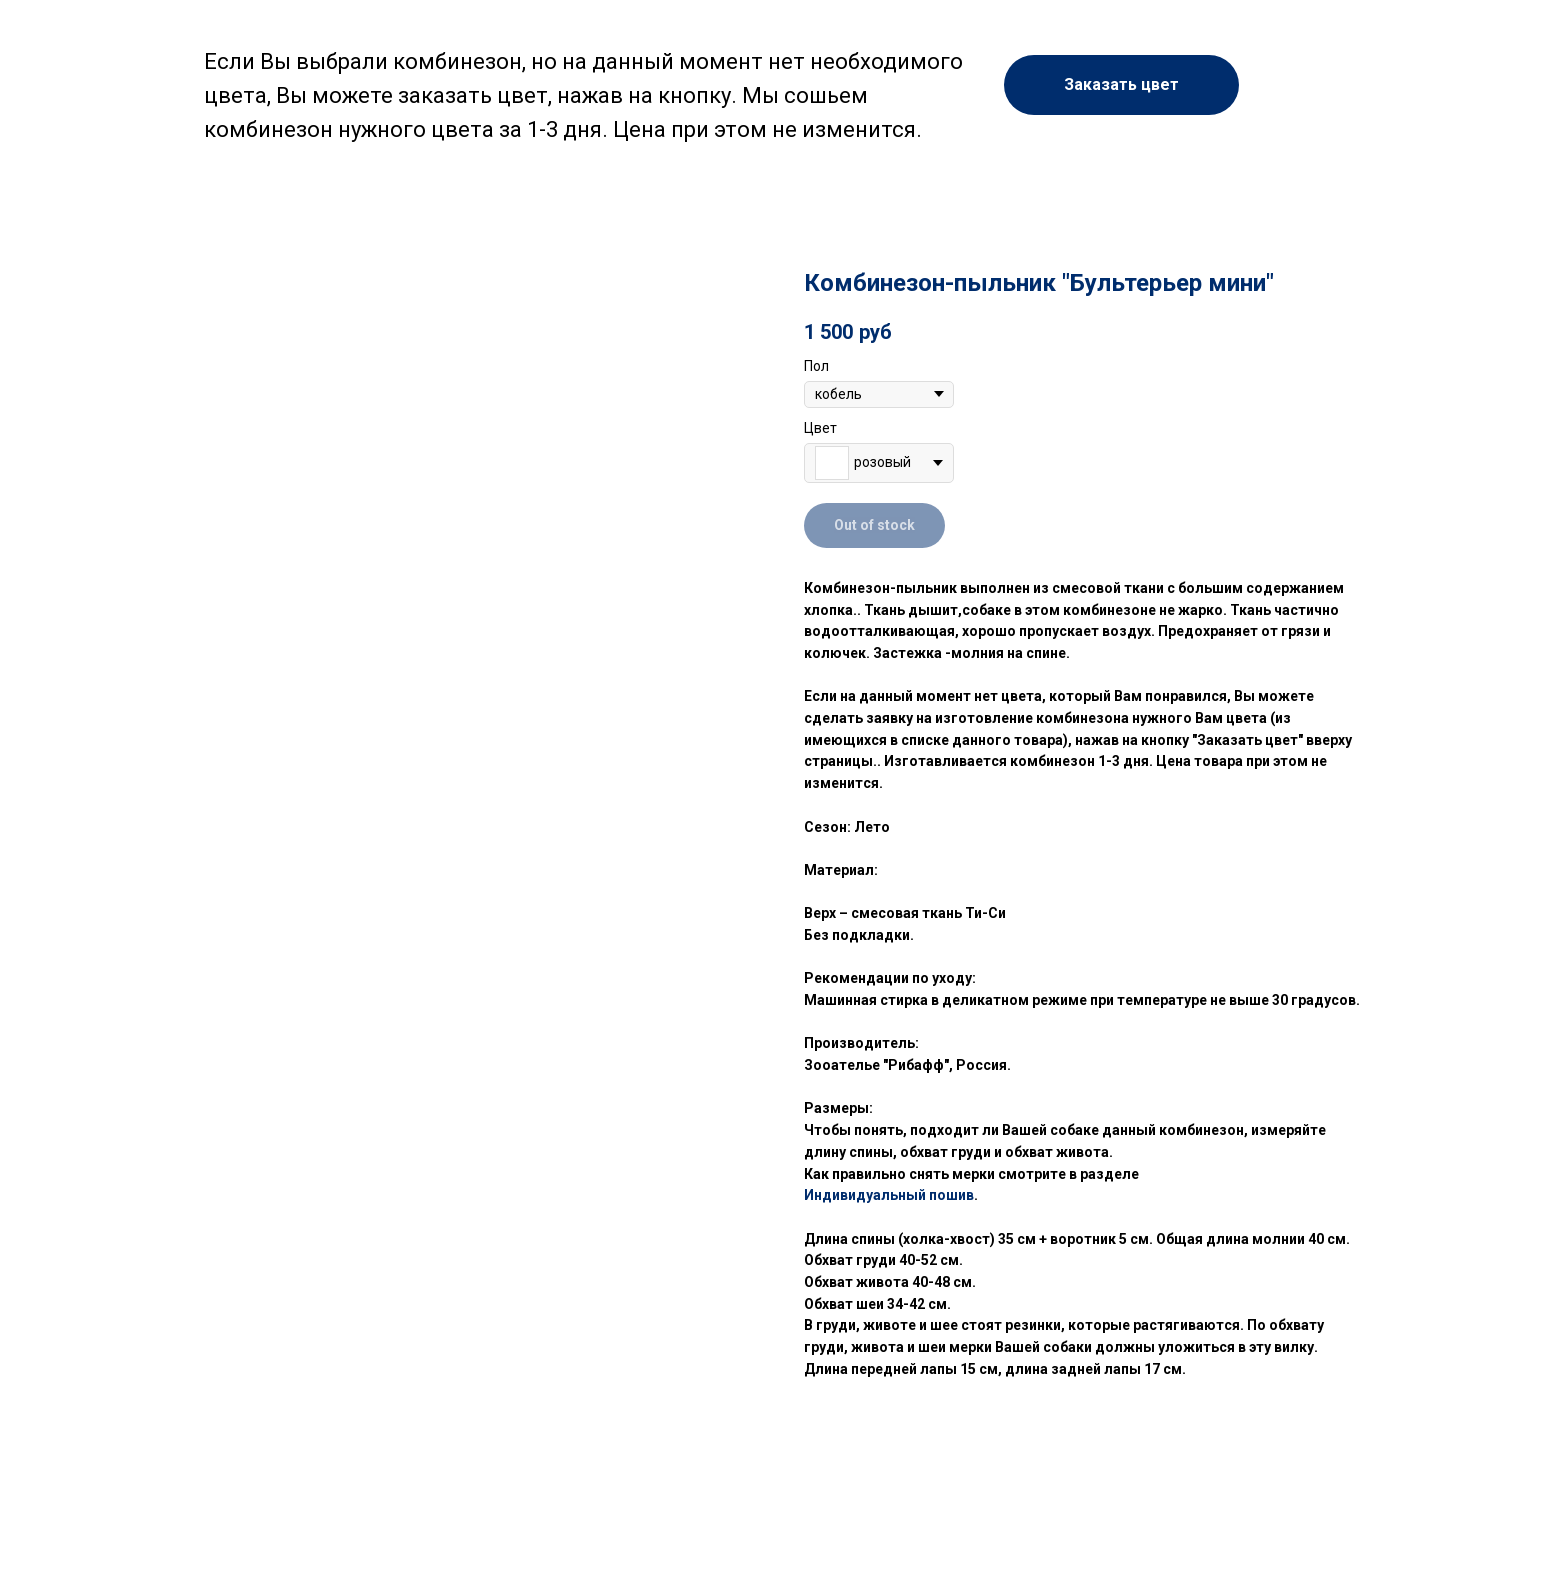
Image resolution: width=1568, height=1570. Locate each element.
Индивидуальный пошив (889, 1195)
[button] (1121, 85)
